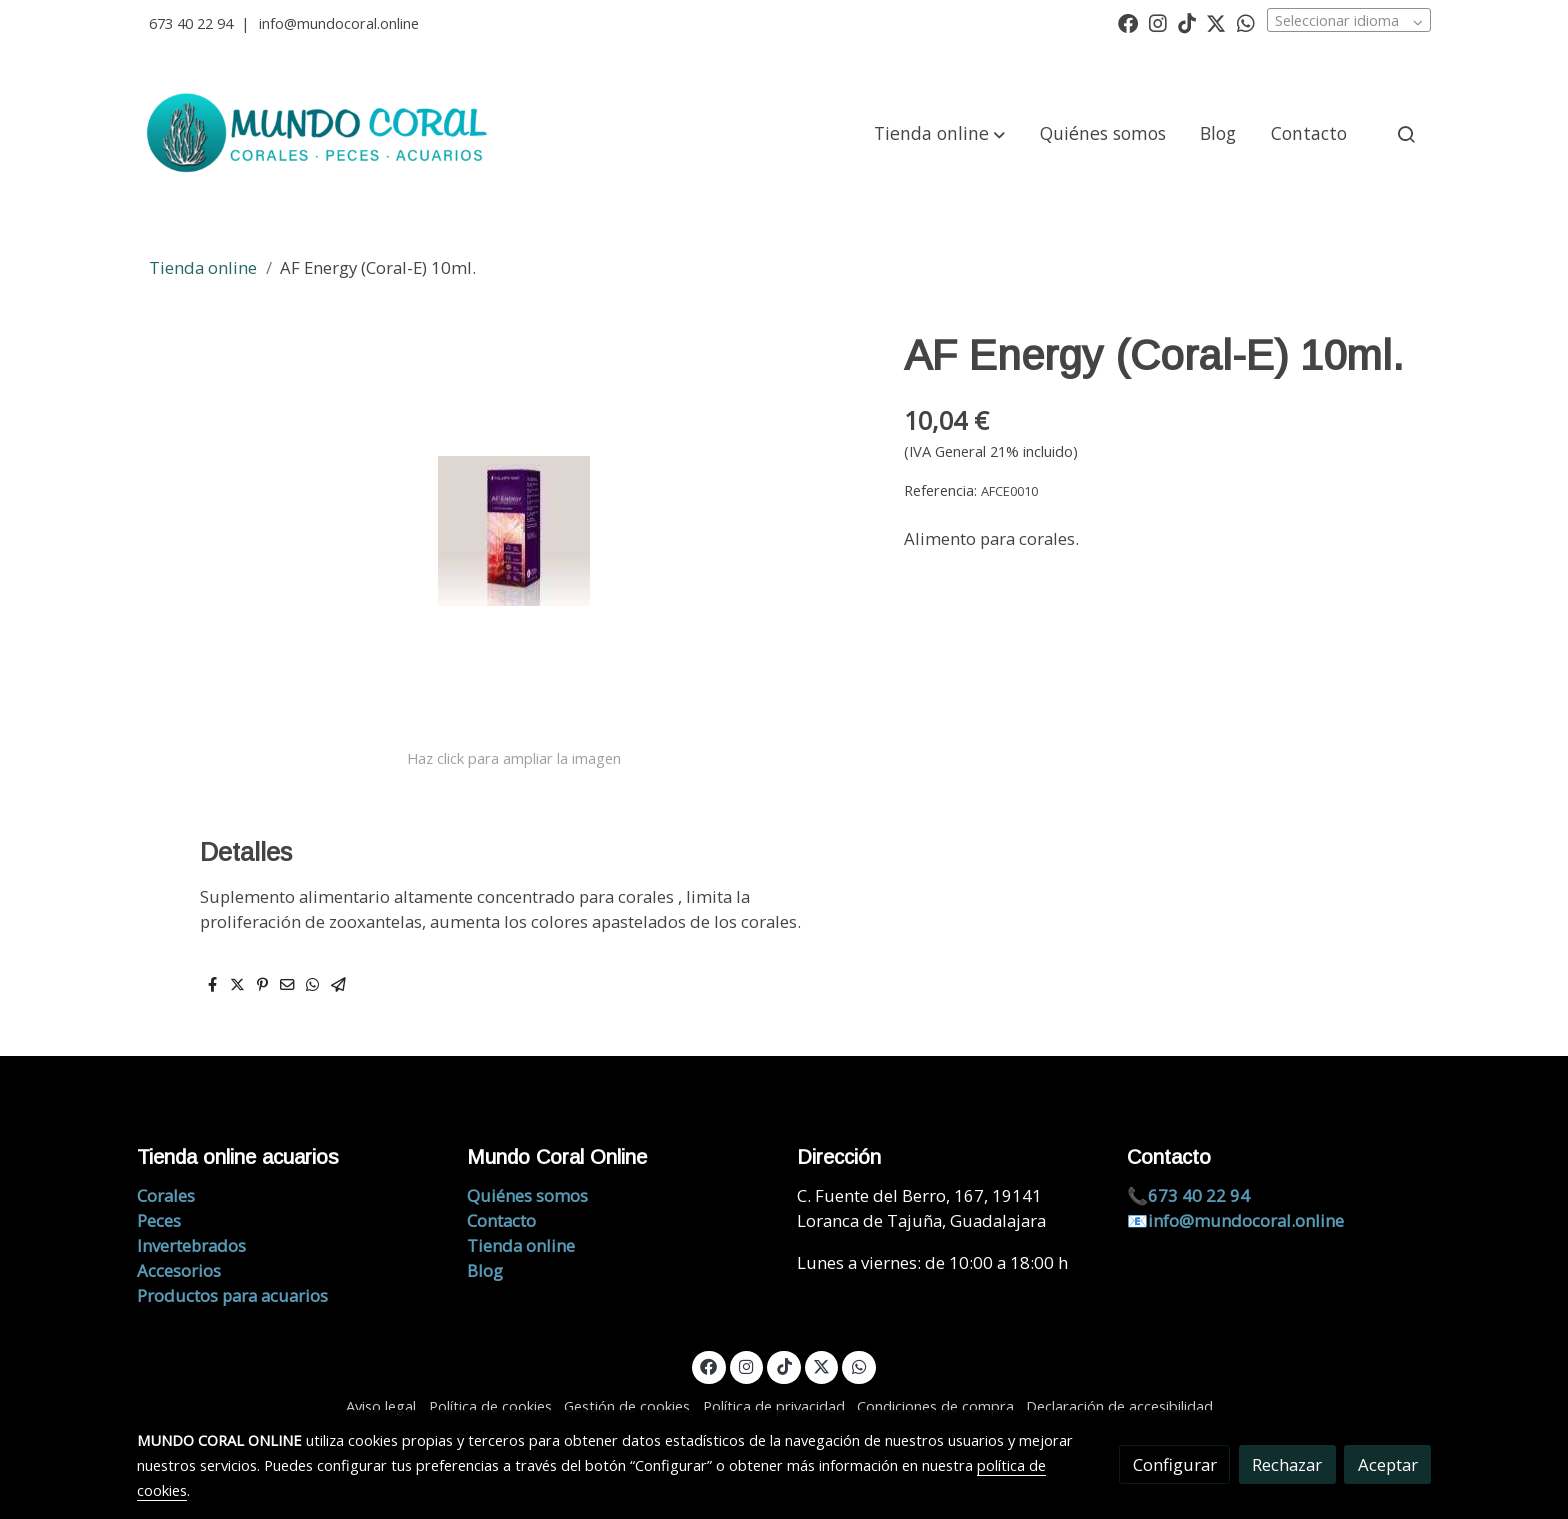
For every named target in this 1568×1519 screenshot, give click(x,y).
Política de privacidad (774, 1406)
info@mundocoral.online (339, 23)
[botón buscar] (1406, 134)
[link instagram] (1158, 22)
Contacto (501, 1220)
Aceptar (1388, 1464)
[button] (939, 134)
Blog (485, 1270)
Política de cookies (490, 1406)
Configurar (1175, 1464)
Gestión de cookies (627, 1406)
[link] (320, 134)
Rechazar (1287, 1464)
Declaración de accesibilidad (1119, 1406)
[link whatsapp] (1246, 22)
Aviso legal (381, 1406)
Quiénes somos (527, 1195)
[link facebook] (1128, 22)
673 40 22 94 (191, 23)
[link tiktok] (1187, 22)
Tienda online (203, 267)
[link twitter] (1216, 22)
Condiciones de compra (935, 1406)
